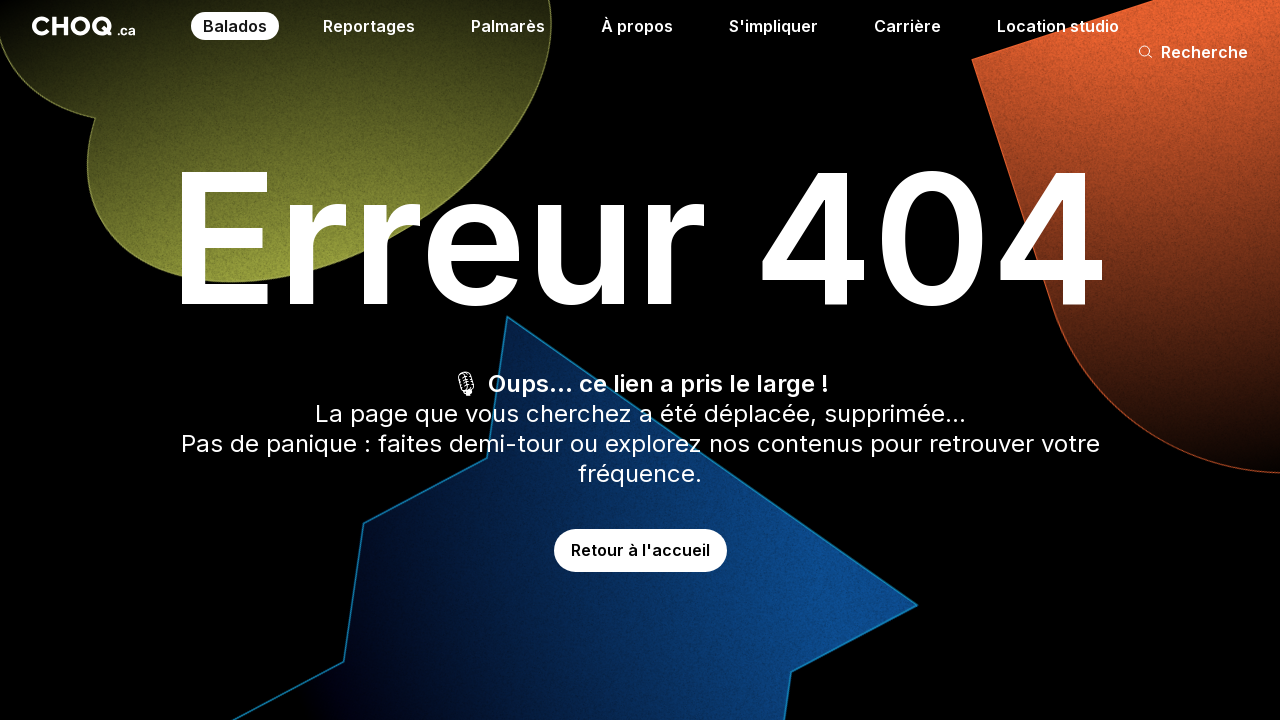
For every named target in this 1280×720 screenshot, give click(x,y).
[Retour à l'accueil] (83, 26)
